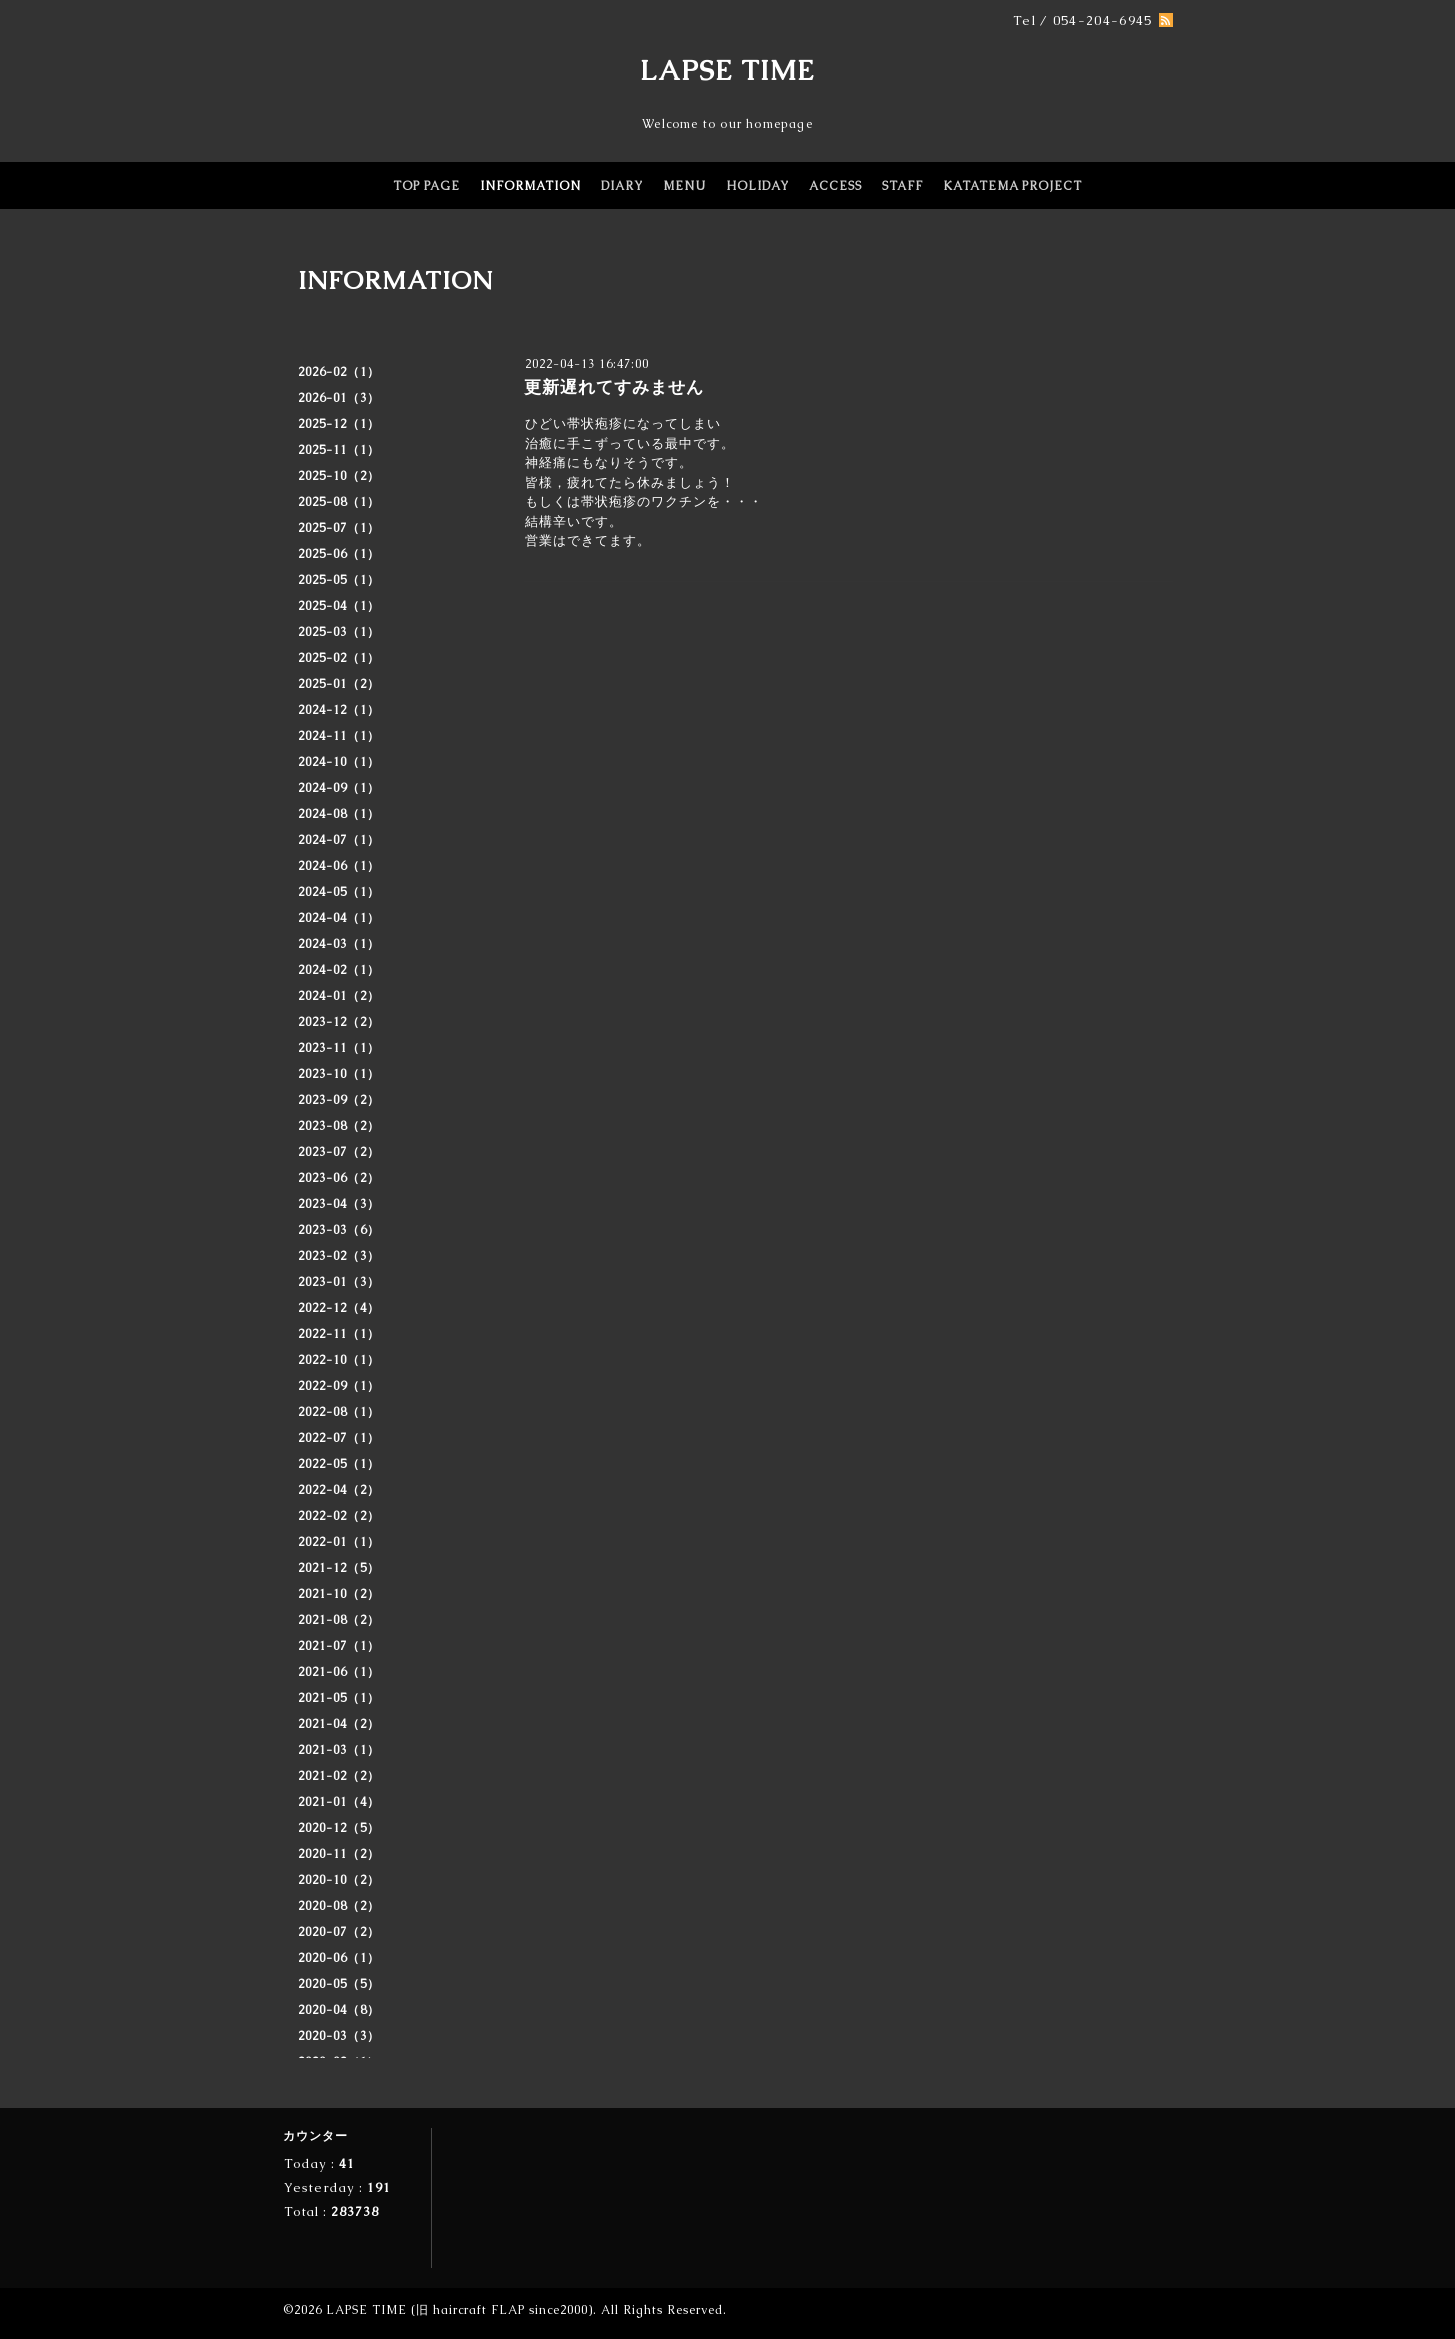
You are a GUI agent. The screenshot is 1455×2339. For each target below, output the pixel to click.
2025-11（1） (339, 450)
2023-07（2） (339, 1152)
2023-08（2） (339, 1126)
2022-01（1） (339, 1542)
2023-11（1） (339, 1048)
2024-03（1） (339, 944)
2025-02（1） (339, 658)
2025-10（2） (339, 476)
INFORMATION (530, 186)
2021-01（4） (339, 1802)
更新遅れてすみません (614, 387)
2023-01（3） (339, 1282)
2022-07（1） (339, 1438)
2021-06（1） (339, 1672)
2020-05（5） (339, 1984)
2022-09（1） (339, 1386)
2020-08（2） (339, 1906)
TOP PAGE (426, 186)
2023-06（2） (339, 1178)
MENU (684, 186)
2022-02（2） (339, 1516)
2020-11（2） (339, 1854)
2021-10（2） (339, 1594)
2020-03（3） (339, 2036)
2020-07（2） (339, 1932)
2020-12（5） (339, 1828)
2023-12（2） (339, 1022)
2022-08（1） (339, 1412)
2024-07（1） (339, 840)
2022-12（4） (339, 1308)
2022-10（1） (339, 1360)
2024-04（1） (339, 918)
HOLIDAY (757, 186)
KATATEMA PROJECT (1012, 186)
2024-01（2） (339, 996)
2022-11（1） (339, 1334)
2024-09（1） (339, 788)
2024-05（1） (339, 892)
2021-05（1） (339, 1698)
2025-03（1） (339, 632)
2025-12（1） (339, 424)
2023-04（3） (339, 1204)
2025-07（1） (339, 528)
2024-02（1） (339, 970)
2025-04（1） (339, 606)
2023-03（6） (339, 1230)
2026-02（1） (339, 372)
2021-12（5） (339, 1568)
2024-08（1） (339, 814)
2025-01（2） (339, 684)
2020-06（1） (339, 1958)
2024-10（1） (339, 762)
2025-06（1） (339, 554)
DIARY (622, 186)
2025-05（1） (339, 580)
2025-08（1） (339, 502)
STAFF (902, 186)
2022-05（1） (339, 1464)
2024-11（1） (339, 736)
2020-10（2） (339, 1880)
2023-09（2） (339, 1100)
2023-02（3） (339, 1256)
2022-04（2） (339, 1490)
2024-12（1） (339, 710)
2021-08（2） (339, 1620)
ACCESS (835, 186)
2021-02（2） (339, 1776)
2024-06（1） (339, 866)
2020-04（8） (339, 2010)
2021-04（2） (339, 1724)
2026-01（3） (339, 398)
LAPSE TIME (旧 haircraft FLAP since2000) (459, 2310)
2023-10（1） (339, 1074)
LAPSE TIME (727, 70)
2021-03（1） (339, 1750)
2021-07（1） (339, 1646)
